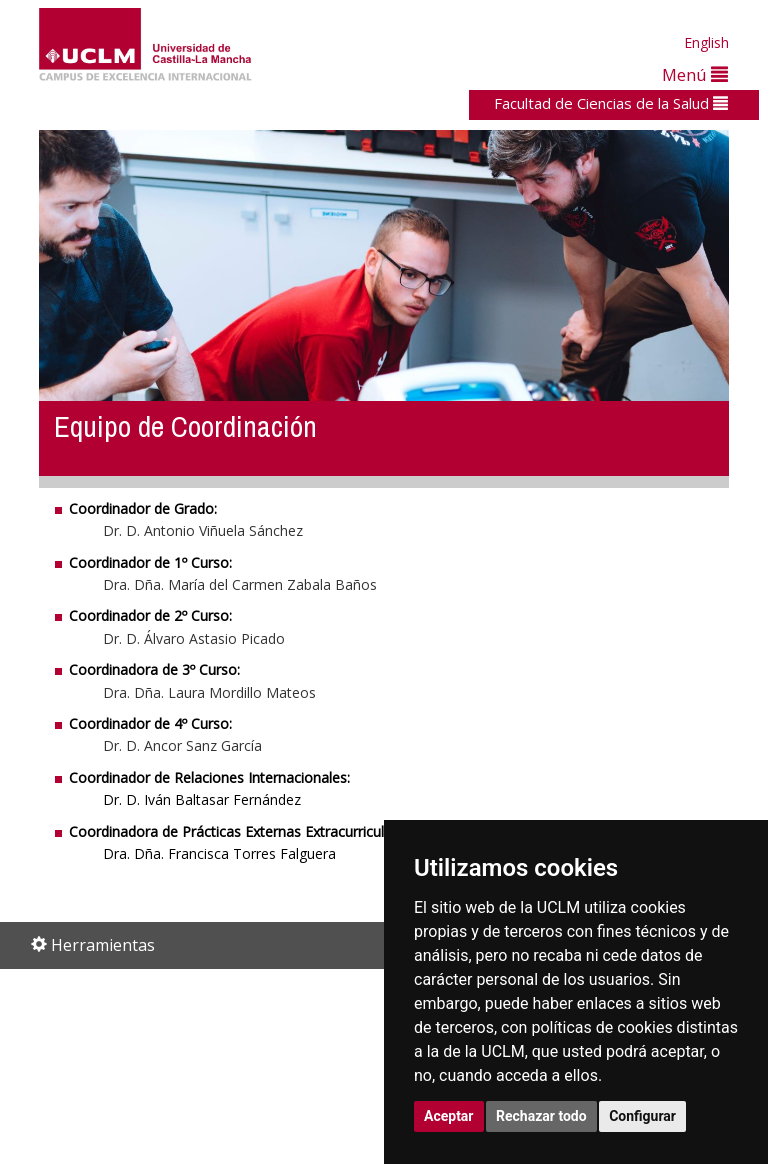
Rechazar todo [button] (541, 1116)
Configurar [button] (642, 1116)
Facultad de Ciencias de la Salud (611, 103)
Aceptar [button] (449, 1116)
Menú (695, 74)
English (706, 42)
